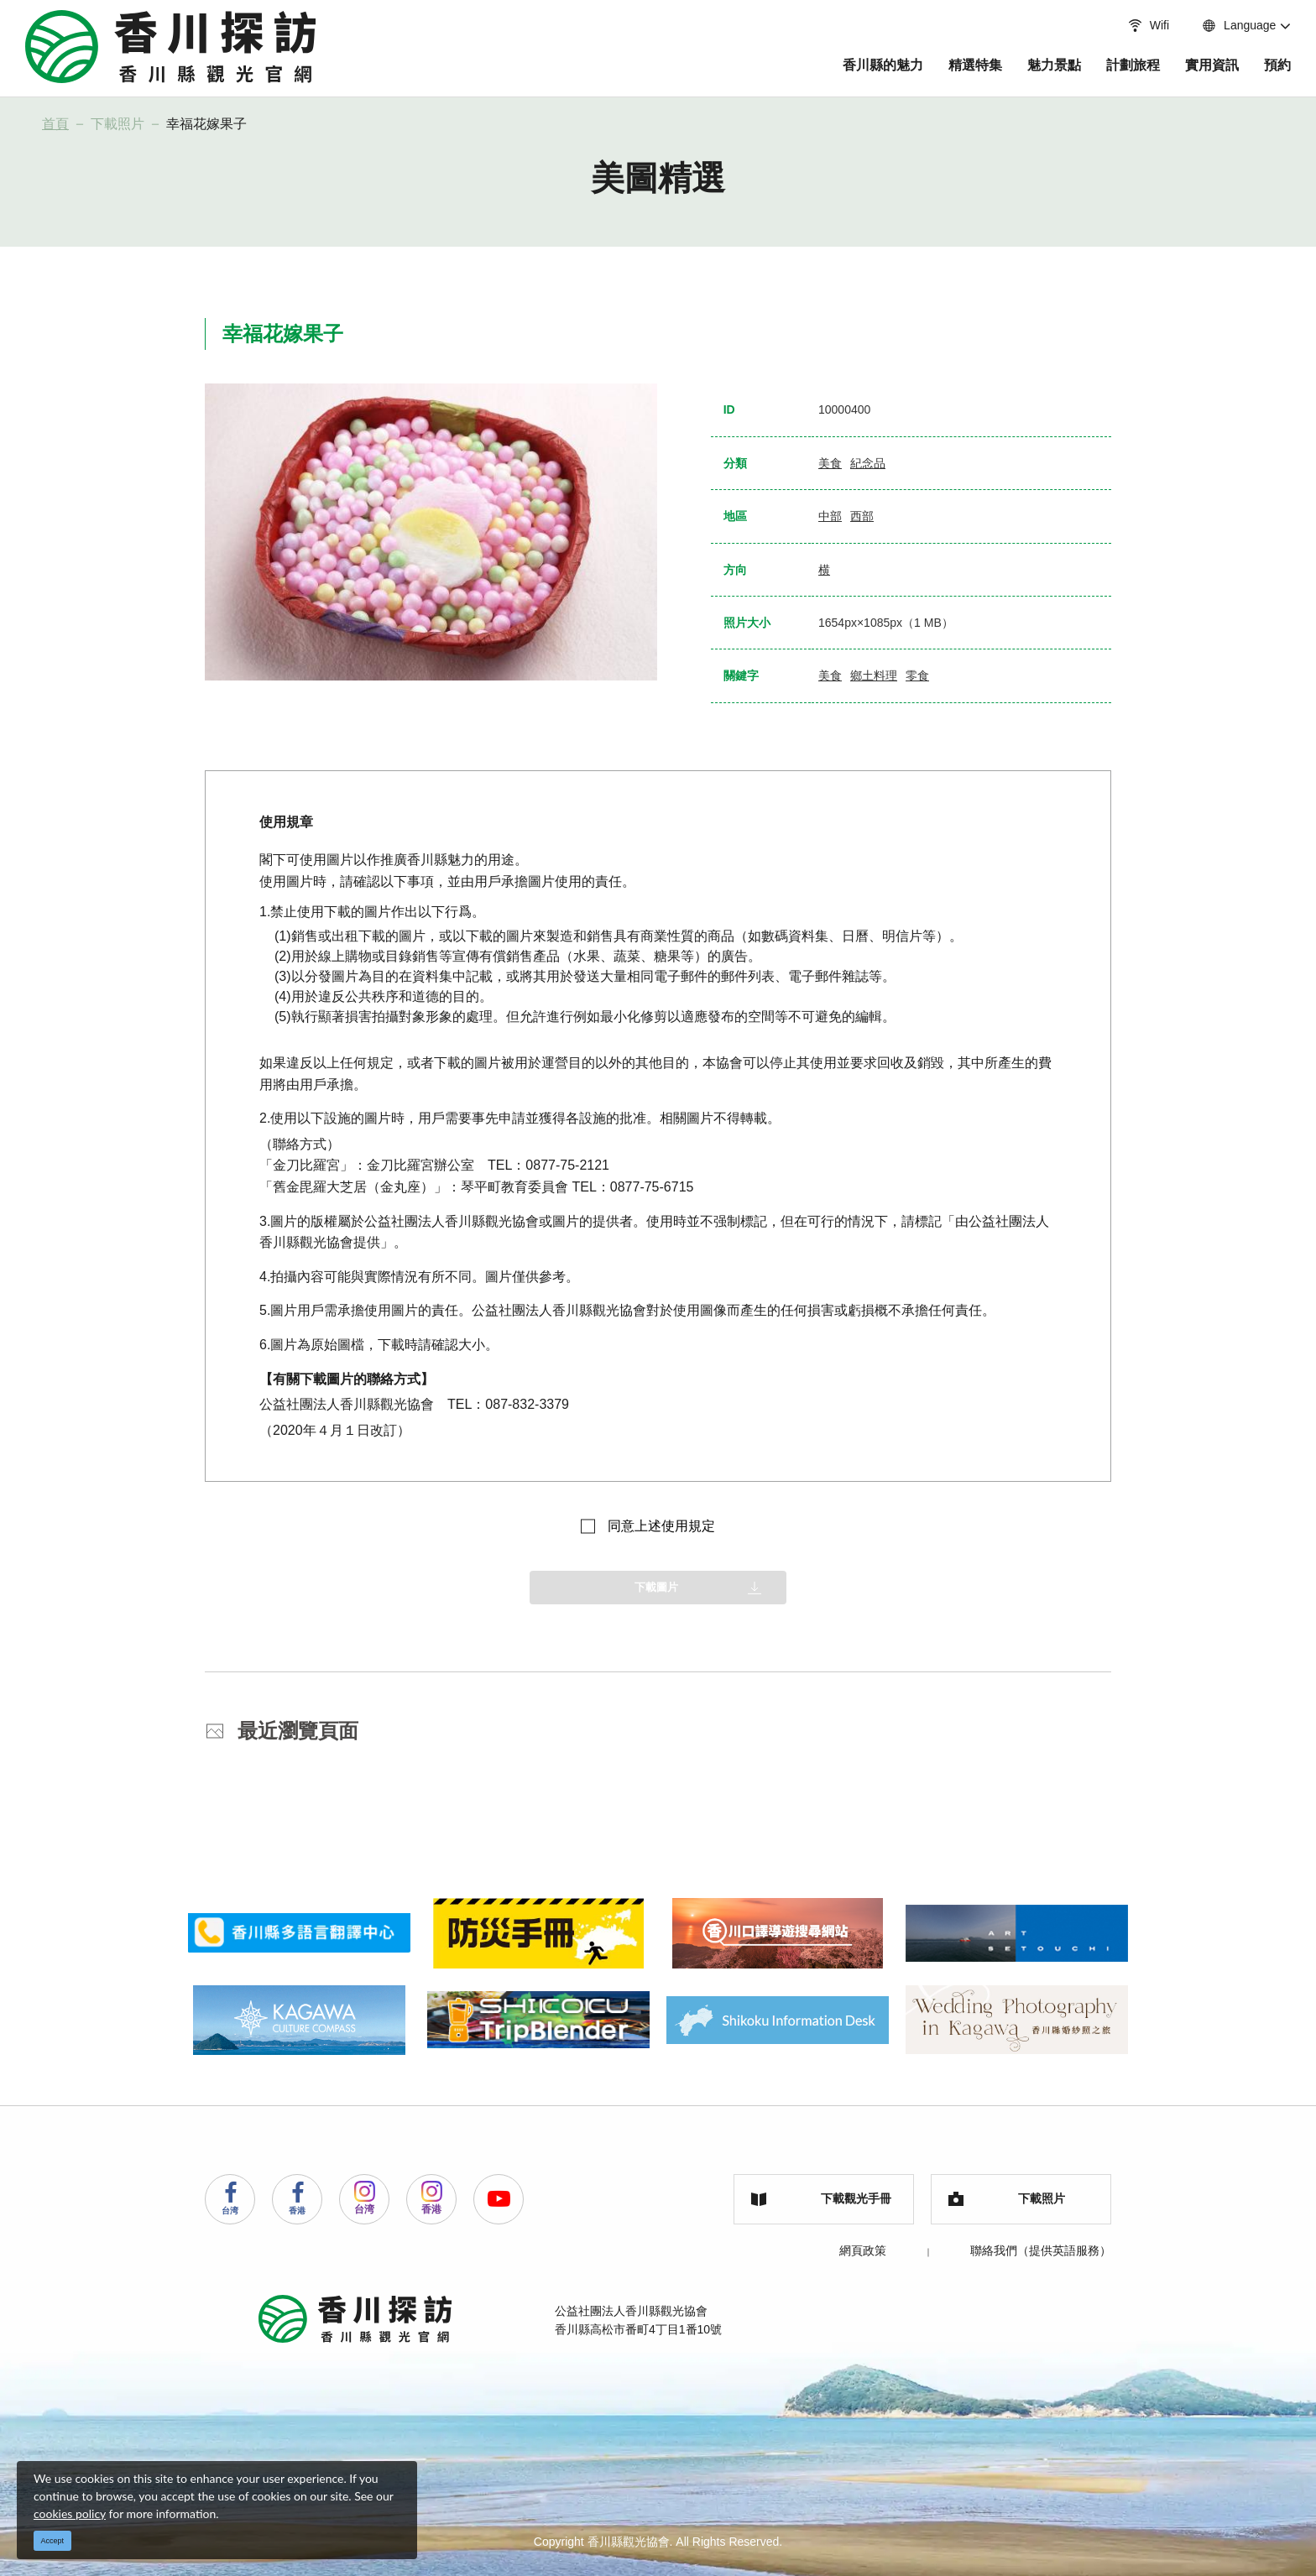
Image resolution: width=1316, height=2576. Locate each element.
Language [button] (1222, 25)
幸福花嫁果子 (206, 124)
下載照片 (117, 124)
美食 (830, 463)
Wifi (1131, 25)
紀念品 (867, 463)
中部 (830, 516)
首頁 (55, 124)
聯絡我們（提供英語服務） (1040, 2250)
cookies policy (70, 2513)
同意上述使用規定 (661, 1526)
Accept (53, 2541)
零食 (917, 675)
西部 (862, 516)
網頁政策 (862, 2250)
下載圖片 (656, 1587)
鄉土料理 (873, 675)
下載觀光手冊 (821, 2198)
